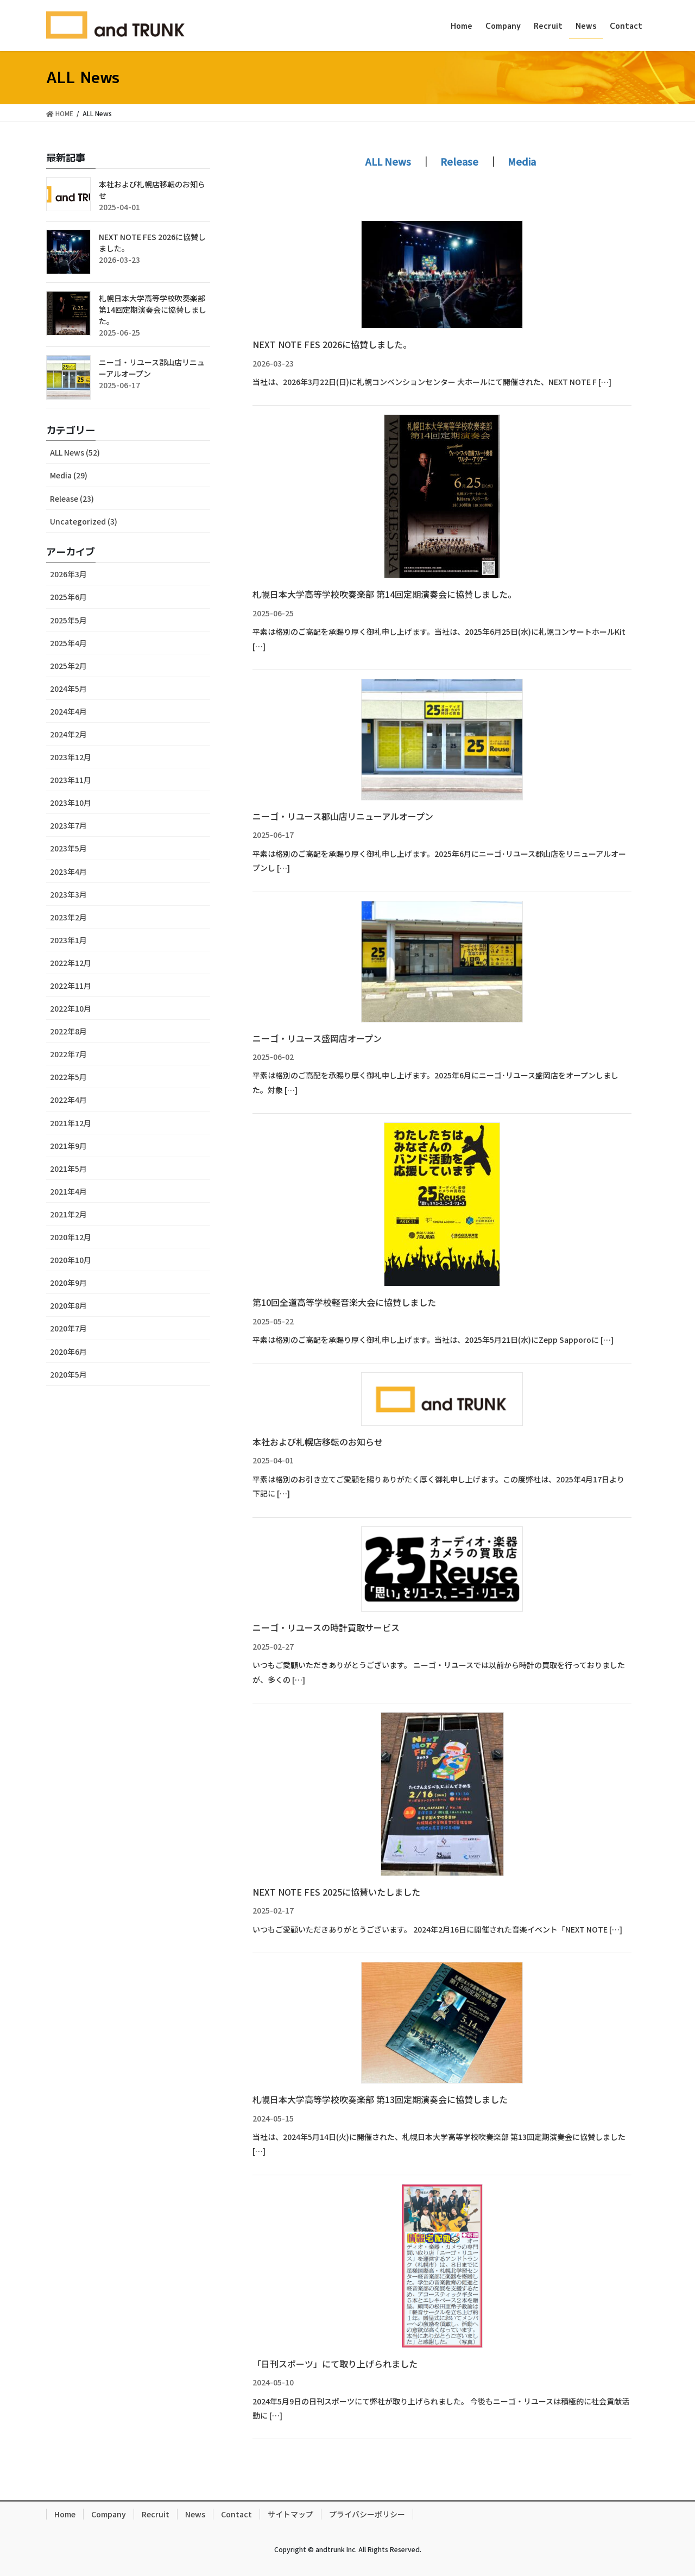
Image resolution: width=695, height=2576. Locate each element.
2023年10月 (70, 802)
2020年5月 (68, 1374)
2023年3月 (68, 894)
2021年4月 (68, 1191)
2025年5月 (68, 620)
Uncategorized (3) (83, 521)
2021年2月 (68, 1214)
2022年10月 (70, 1008)
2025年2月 (68, 665)
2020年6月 (68, 1351)
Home (64, 2514)
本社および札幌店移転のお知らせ (317, 1441)
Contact (236, 2514)
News (195, 2514)
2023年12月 (70, 757)
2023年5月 (68, 848)
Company (108, 2514)
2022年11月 (70, 985)
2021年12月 (70, 1122)
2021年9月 (68, 1145)
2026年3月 (68, 574)
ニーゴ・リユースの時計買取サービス (326, 1627)
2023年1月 (68, 940)
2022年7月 (68, 1054)
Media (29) (68, 475)
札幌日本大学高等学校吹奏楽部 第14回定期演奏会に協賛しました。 (384, 594)
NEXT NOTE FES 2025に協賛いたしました (336, 1891)
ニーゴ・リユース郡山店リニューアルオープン (342, 816)
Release (459, 161)
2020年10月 (70, 1259)
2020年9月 (68, 1282)
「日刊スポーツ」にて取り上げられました (335, 2363)
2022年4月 (68, 1099)
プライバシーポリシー (367, 2514)
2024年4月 (68, 711)
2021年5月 (68, 1168)
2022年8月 (68, 1031)
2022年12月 (70, 962)
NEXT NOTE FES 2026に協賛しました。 (332, 344)
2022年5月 (68, 1076)
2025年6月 (68, 596)
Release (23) (72, 498)
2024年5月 (68, 688)
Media (522, 161)
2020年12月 (70, 1237)
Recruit (155, 2514)
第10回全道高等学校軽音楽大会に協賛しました (344, 1302)
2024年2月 (68, 734)
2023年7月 (68, 825)
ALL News (388, 161)
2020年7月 (68, 1328)
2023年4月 (68, 871)
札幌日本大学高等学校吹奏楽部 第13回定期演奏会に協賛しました (380, 2099)
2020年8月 (68, 1305)
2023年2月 (68, 917)
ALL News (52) (75, 452)
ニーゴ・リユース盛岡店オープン (317, 1038)
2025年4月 (68, 642)
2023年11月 (70, 779)
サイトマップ (290, 2514)
